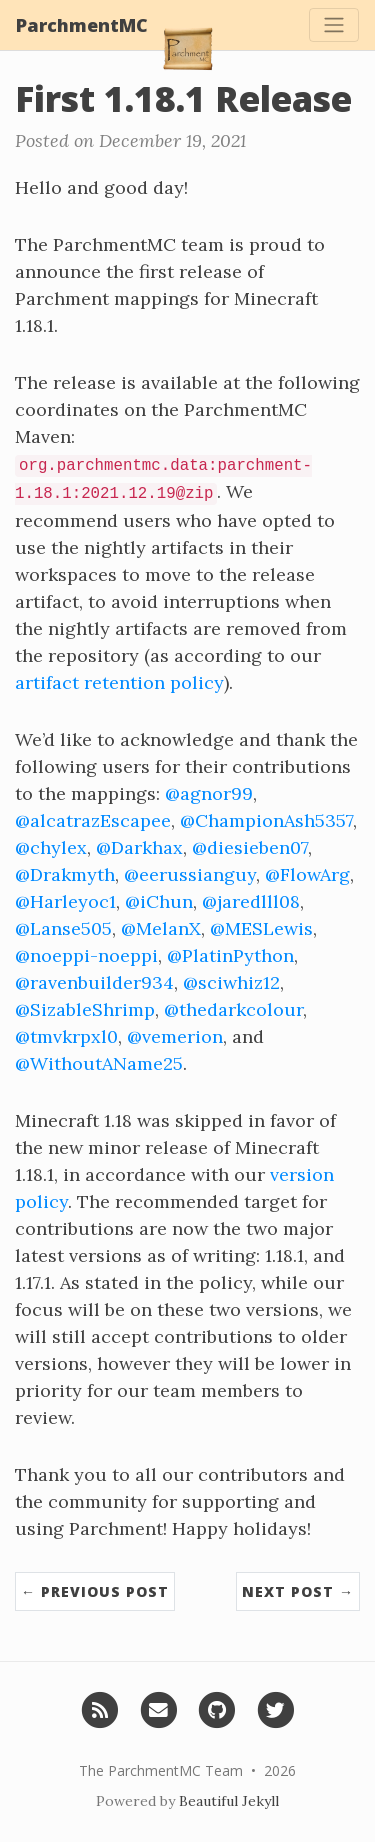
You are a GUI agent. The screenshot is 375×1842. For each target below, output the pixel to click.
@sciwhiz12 (231, 982)
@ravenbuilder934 (94, 982)
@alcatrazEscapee (93, 820)
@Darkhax (139, 847)
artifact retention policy (119, 682)
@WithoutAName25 (99, 1063)
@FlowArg (307, 874)
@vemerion (175, 1036)
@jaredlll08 (251, 901)
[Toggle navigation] (334, 25)
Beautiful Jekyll (229, 1801)
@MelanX (161, 928)
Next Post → (298, 1591)
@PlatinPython (230, 955)
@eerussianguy (190, 874)
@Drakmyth (65, 874)
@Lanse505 (63, 928)
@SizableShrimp (85, 1009)
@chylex (51, 847)
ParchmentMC (82, 25)
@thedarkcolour (233, 1009)
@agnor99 (209, 793)
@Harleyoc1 (65, 901)
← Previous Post (95, 1591)
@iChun (159, 901)
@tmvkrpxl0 (66, 1036)
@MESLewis (261, 928)
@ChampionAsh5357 (266, 820)
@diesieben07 (250, 847)
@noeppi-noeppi (86, 955)
